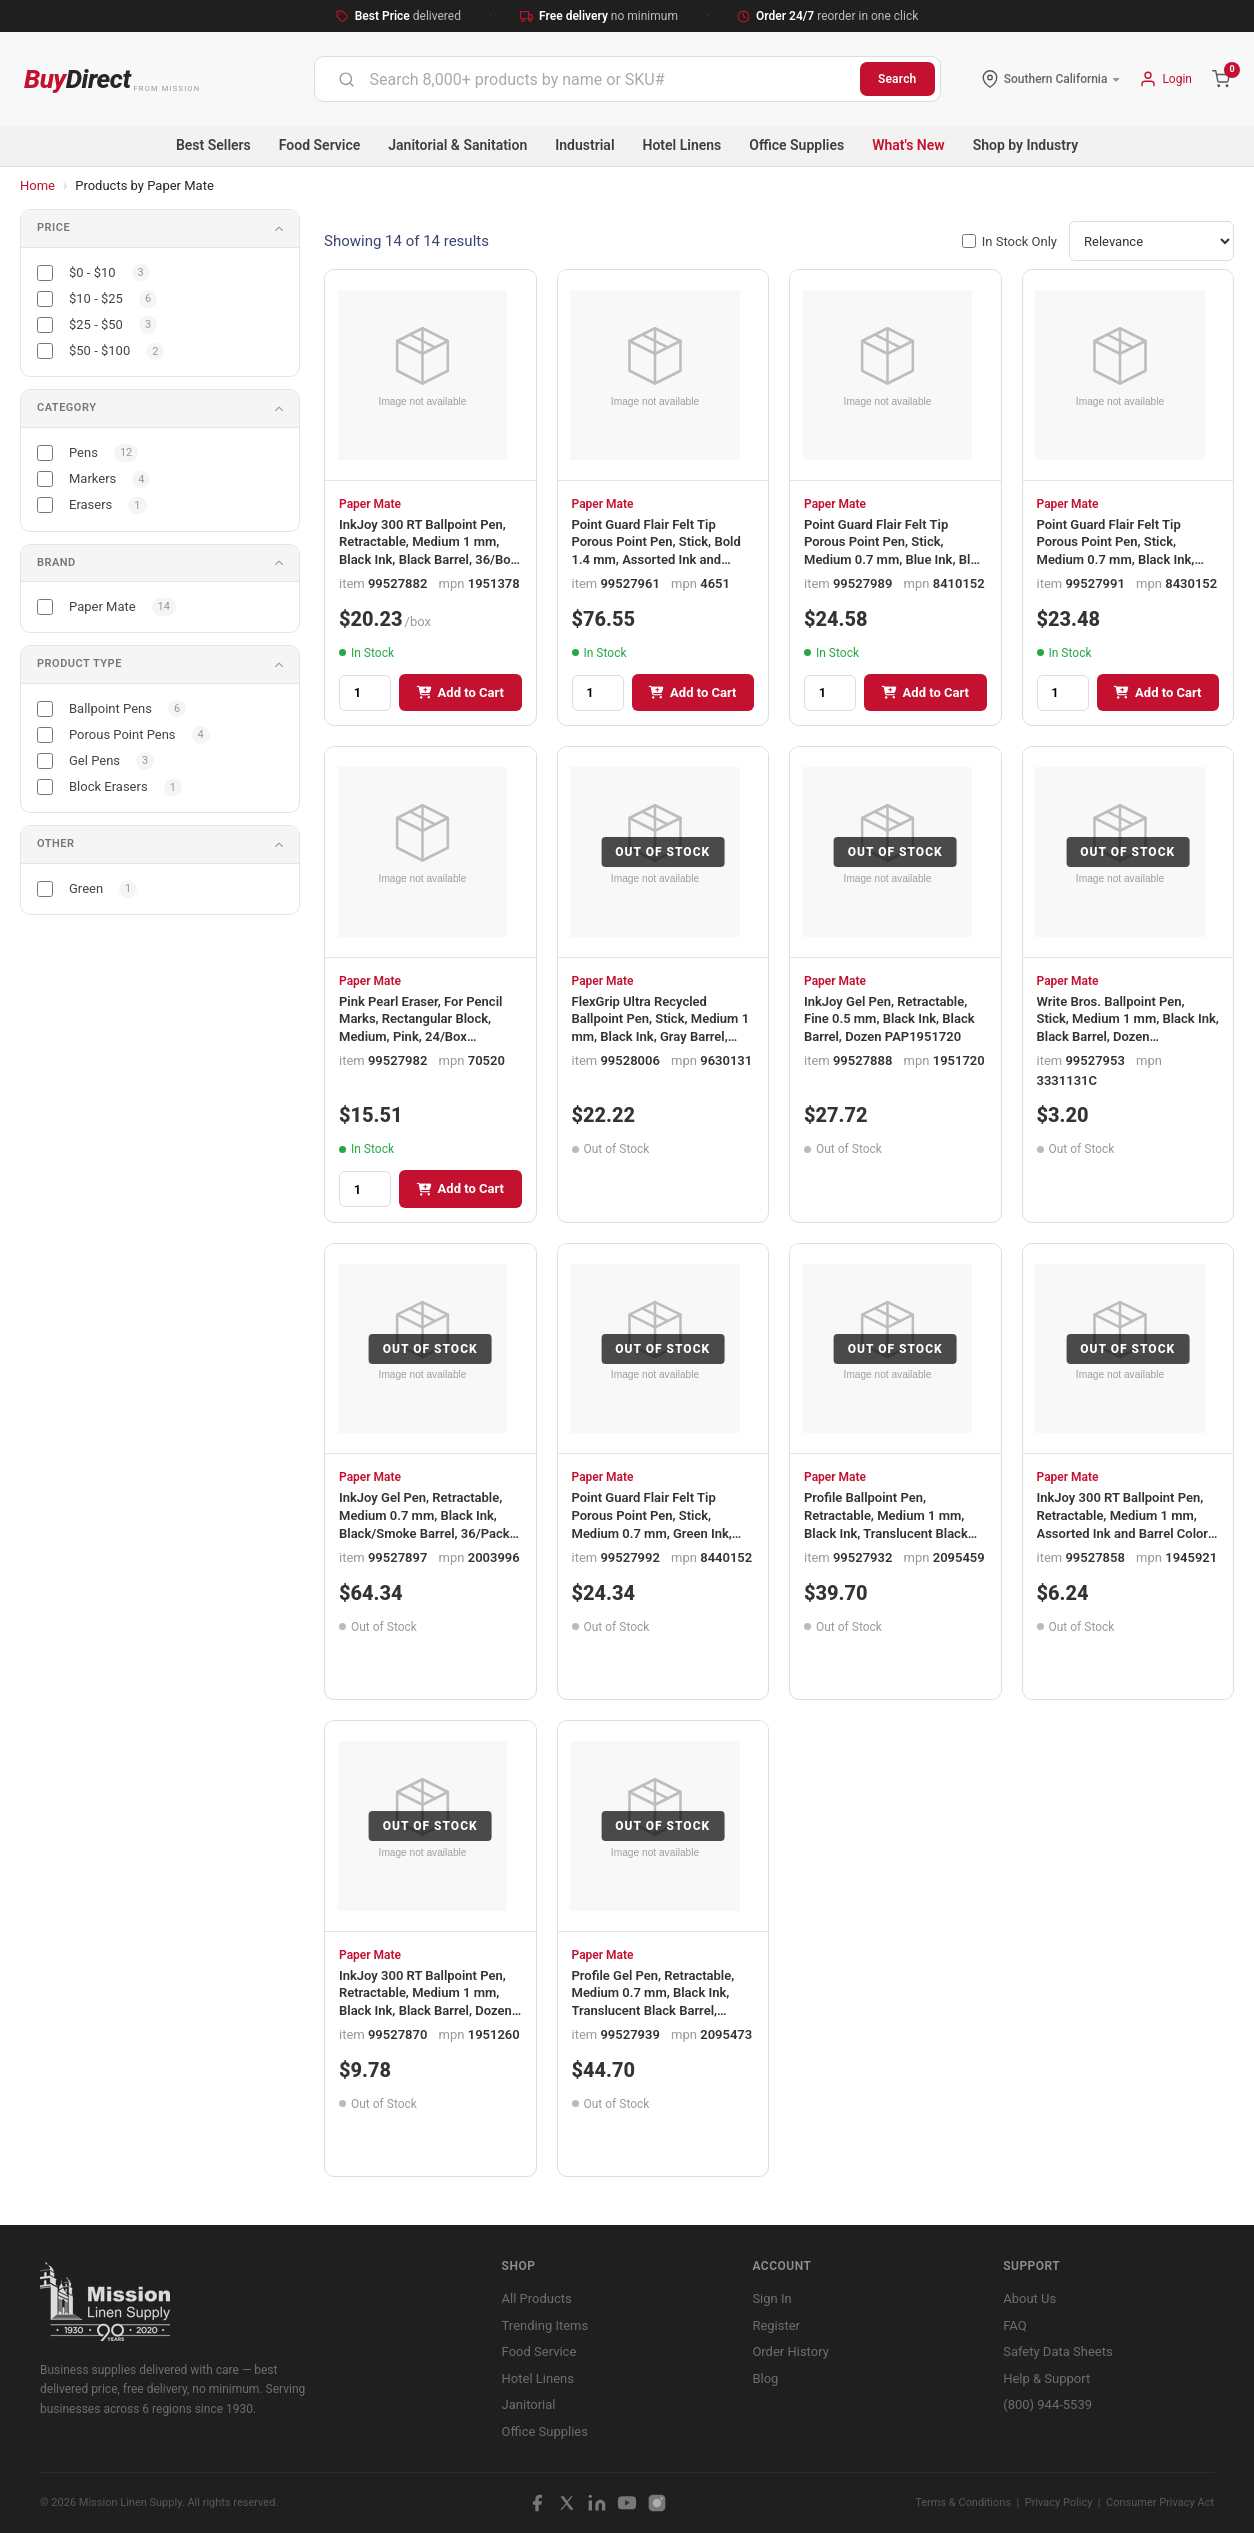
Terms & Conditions (963, 2502)
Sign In (771, 2298)
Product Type (79, 663)
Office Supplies (796, 145)
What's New (908, 145)
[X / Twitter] (567, 2503)
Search (897, 79)
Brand (56, 562)
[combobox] (587, 79)
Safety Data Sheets (1057, 2351)
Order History (790, 2351)
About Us (1029, 2298)
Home (37, 185)
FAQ (1014, 2325)
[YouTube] (627, 2503)
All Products (537, 2298)
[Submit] (346, 79)
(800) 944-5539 (1047, 2404)
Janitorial (529, 2404)
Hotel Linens (682, 145)
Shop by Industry (1025, 145)
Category (66, 407)
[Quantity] (365, 693)
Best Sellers (213, 145)
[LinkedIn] (597, 2503)
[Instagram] (657, 2503)
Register (776, 2325)
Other (56, 843)
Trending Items (545, 2325)
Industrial (584, 145)
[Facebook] (537, 2503)
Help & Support (1046, 2378)
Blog (765, 2378)
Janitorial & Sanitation (457, 145)
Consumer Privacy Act (1160, 2502)
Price (53, 227)
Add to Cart (460, 692)
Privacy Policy (1059, 2502)
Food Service (319, 145)
